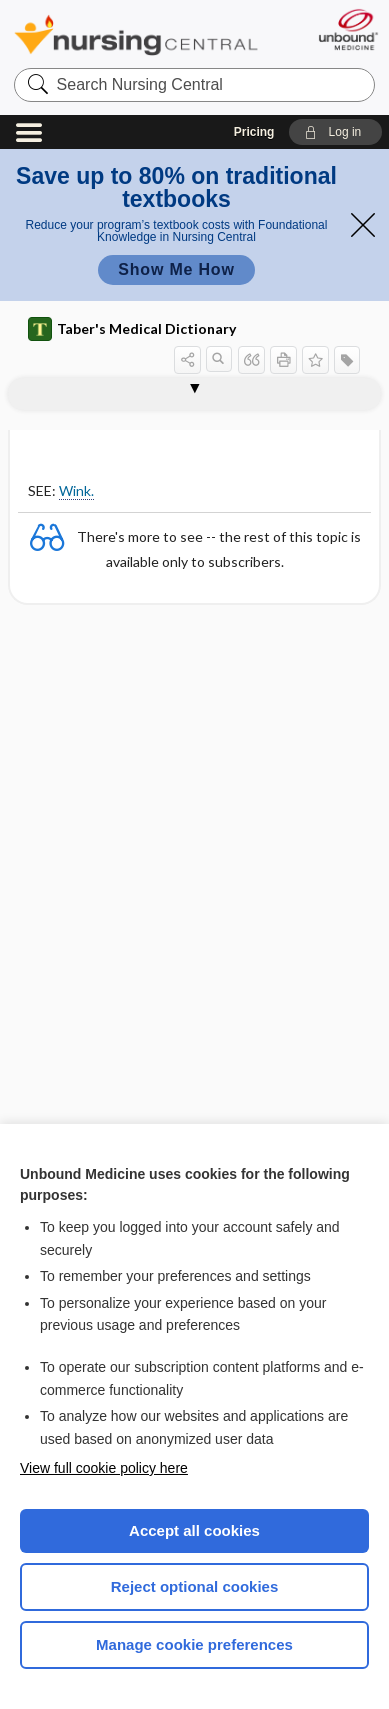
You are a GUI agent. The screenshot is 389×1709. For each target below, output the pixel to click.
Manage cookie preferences (194, 1644)
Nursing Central (136, 34)
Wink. (76, 490)
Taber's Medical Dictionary (132, 329)
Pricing (254, 132)
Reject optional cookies (195, 1586)
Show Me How (176, 269)
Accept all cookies (194, 1530)
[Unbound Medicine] (347, 29)
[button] (335, 132)
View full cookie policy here (104, 1468)
